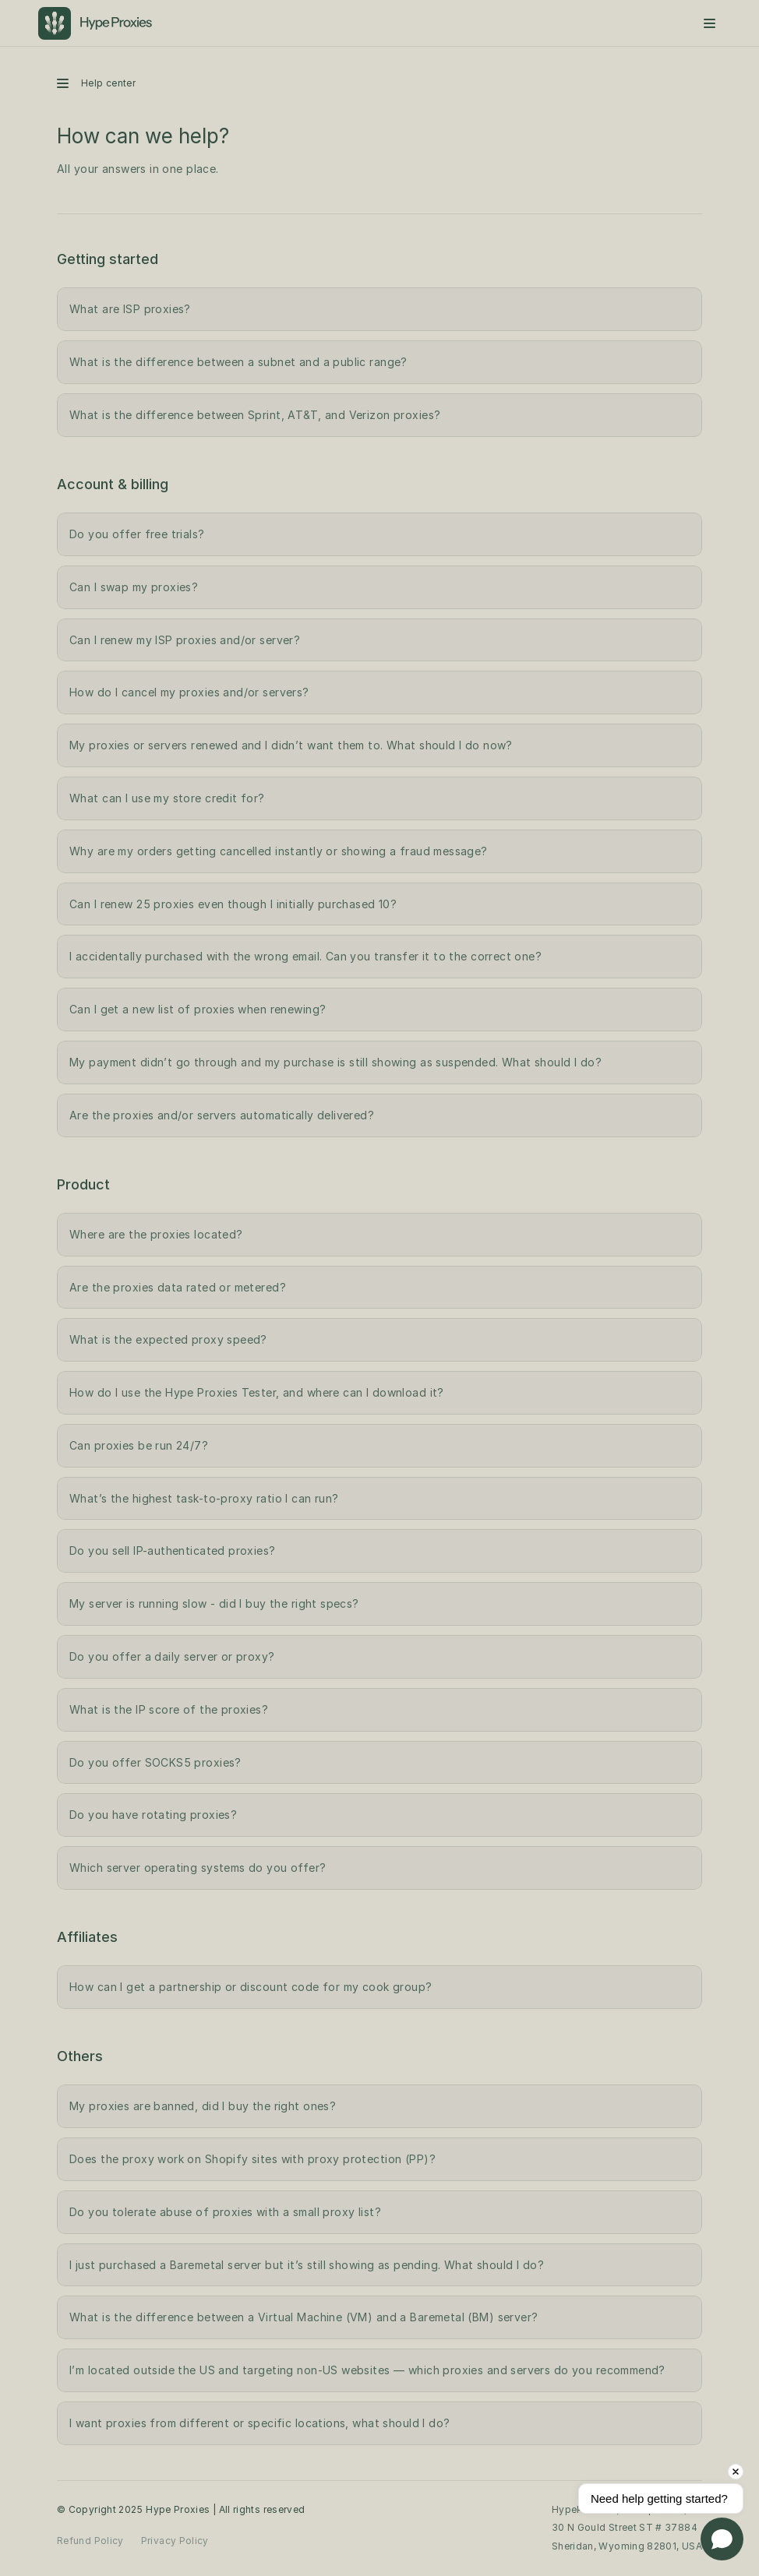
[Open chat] (722, 2539)
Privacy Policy (175, 2540)
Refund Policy (90, 2540)
